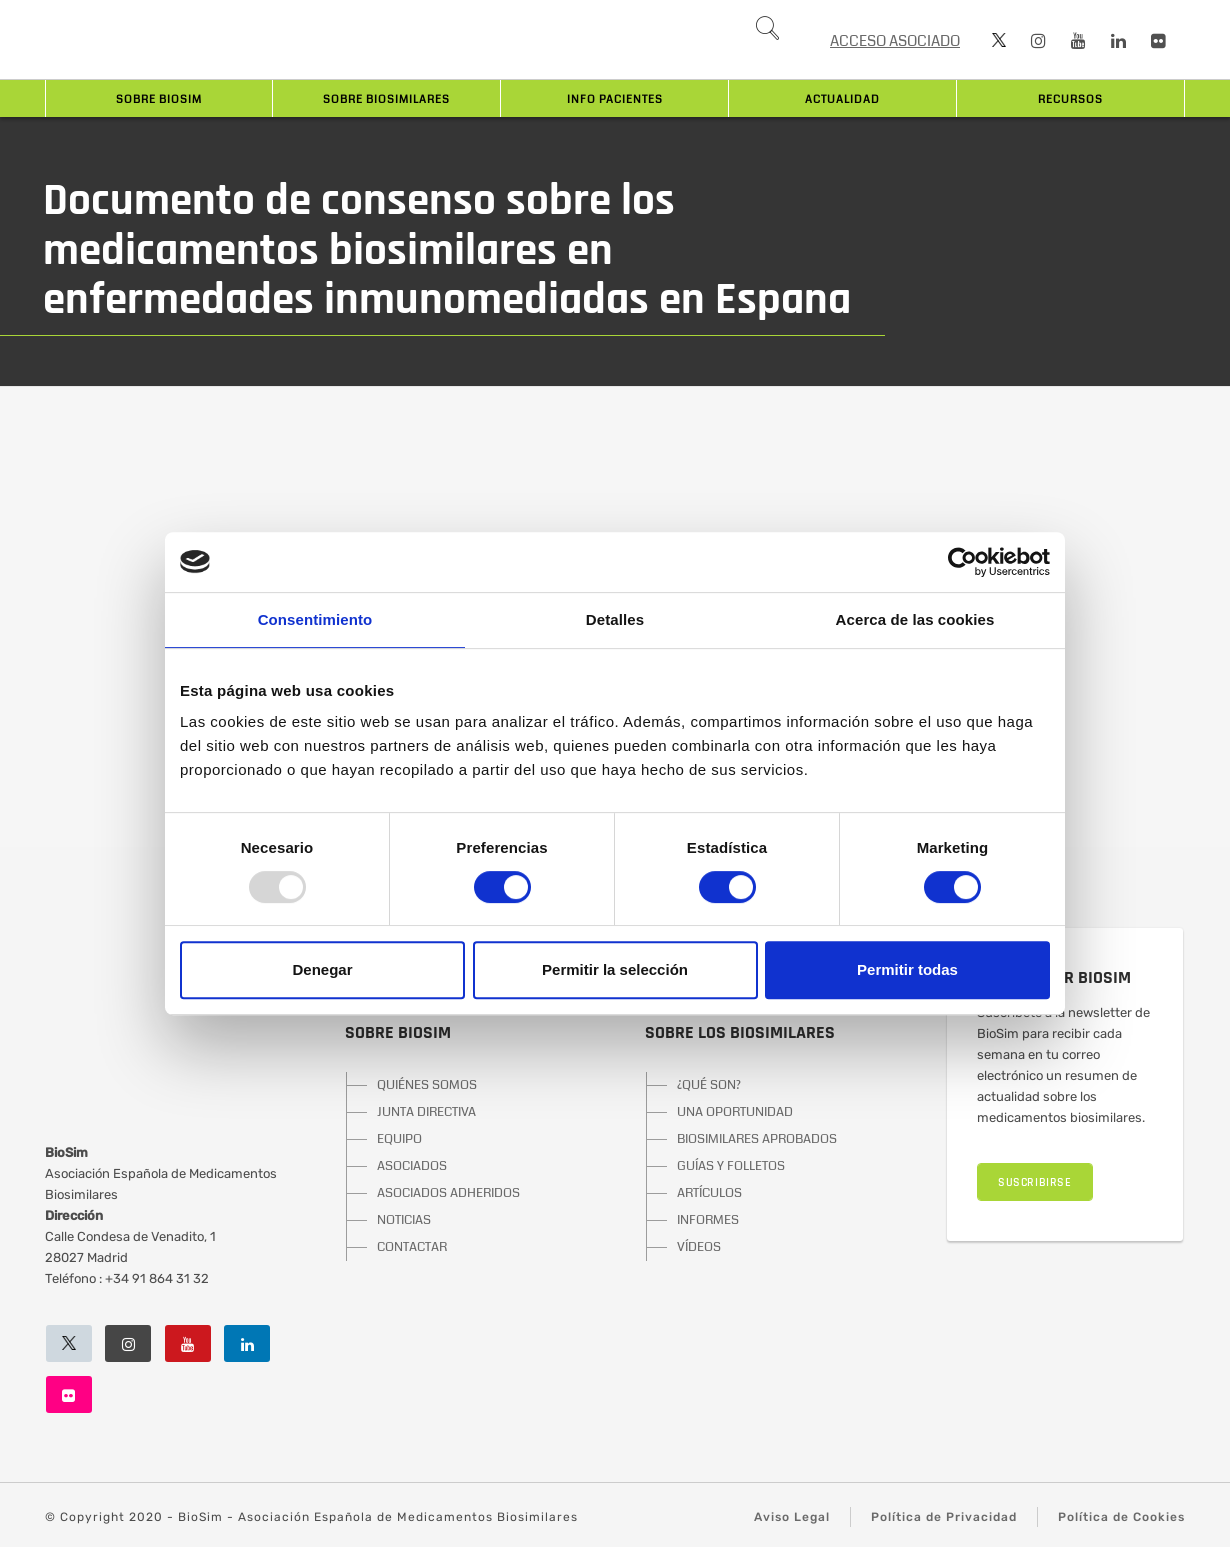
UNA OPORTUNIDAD (735, 1112)
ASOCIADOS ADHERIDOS (448, 1193)
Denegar (322, 969)
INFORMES (708, 1220)
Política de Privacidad (944, 1517)
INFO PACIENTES (615, 99)
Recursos (1070, 99)
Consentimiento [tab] (315, 619)
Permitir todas (907, 969)
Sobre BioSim (159, 99)
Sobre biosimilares (386, 99)
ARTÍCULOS (709, 1193)
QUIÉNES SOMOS (427, 1085)
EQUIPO (399, 1139)
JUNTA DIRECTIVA (426, 1112)
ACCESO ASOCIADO (895, 41)
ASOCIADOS (412, 1166)
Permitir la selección (615, 969)
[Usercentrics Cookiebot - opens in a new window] (962, 562)
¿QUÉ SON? (709, 1085)
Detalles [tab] (615, 619)
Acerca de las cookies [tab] (915, 619)
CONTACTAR (412, 1247)
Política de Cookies (1121, 1517)
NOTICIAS (404, 1220)
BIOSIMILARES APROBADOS (757, 1139)
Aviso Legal (792, 1517)
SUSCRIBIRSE (1035, 1182)
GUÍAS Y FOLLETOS (731, 1166)
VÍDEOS (699, 1247)
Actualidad (842, 99)
